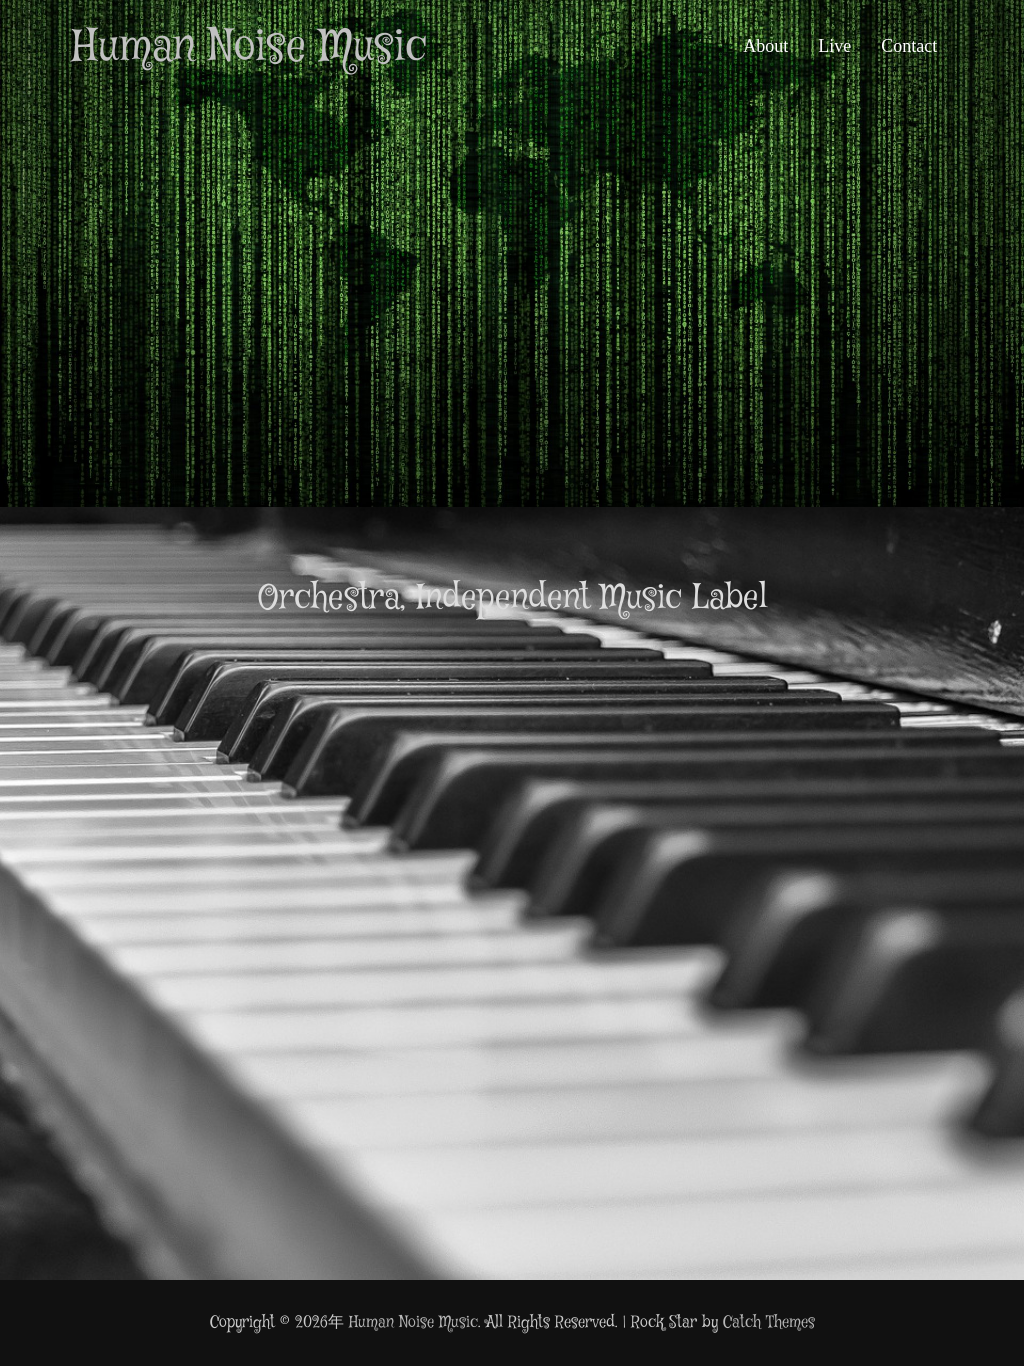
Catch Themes (769, 1322)
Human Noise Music (249, 48)
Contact (909, 46)
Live (834, 46)
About (765, 46)
